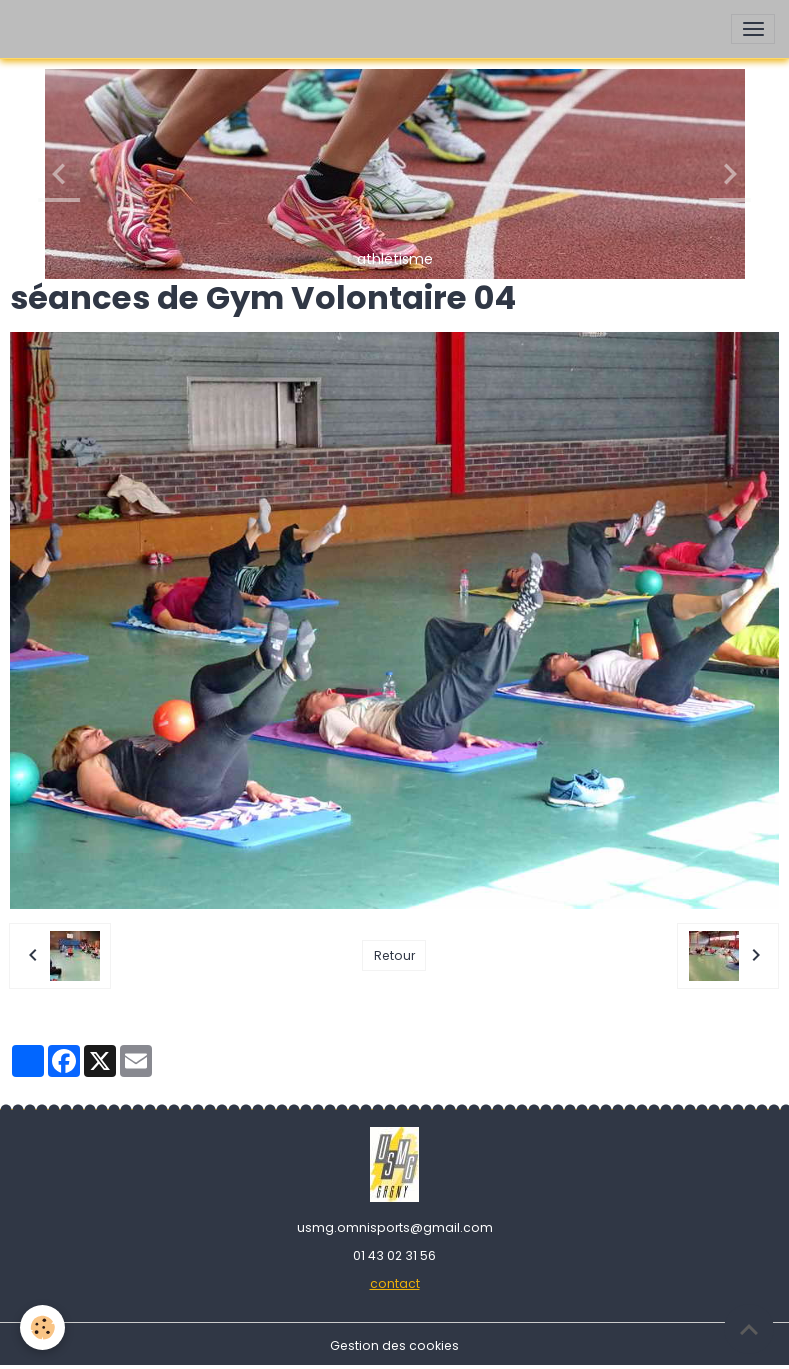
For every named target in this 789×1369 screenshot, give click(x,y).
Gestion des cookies (394, 1345)
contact (395, 1283)
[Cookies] (42, 1327)
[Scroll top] (749, 1329)
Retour (394, 955)
